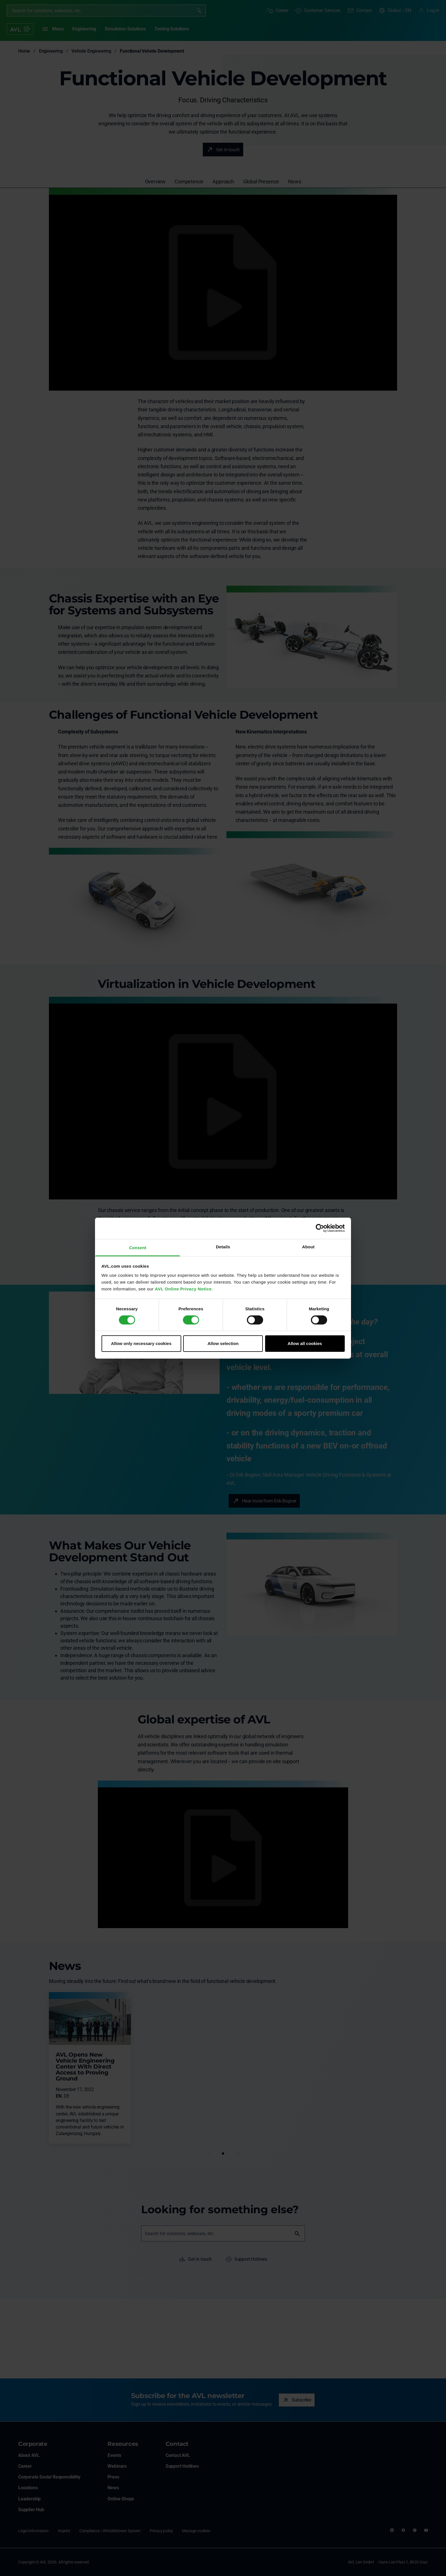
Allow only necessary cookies (141, 1343)
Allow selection (222, 1343)
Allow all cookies (305, 1343)
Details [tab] (223, 1246)
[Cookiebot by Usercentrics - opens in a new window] (320, 1228)
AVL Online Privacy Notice (183, 1288)
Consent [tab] (137, 1247)
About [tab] (308, 1246)
